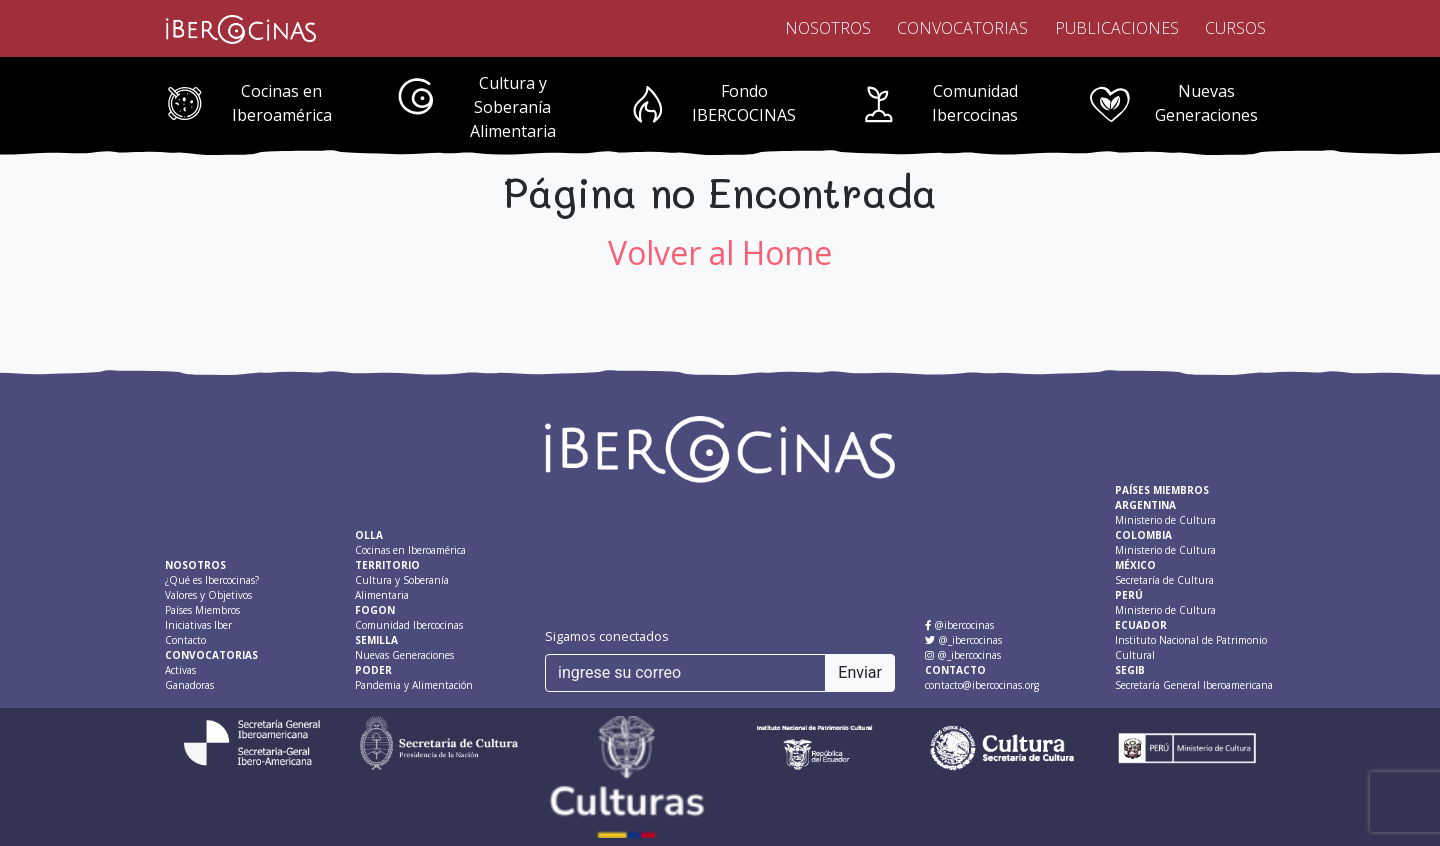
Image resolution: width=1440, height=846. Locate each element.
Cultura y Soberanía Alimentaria (513, 107)
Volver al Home (720, 252)
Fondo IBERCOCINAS (744, 103)
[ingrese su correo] (685, 673)
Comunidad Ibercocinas (975, 103)
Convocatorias (962, 28)
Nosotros (828, 28)
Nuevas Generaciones (1206, 103)
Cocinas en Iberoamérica (282, 103)
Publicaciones (1117, 28)
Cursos (1235, 28)
